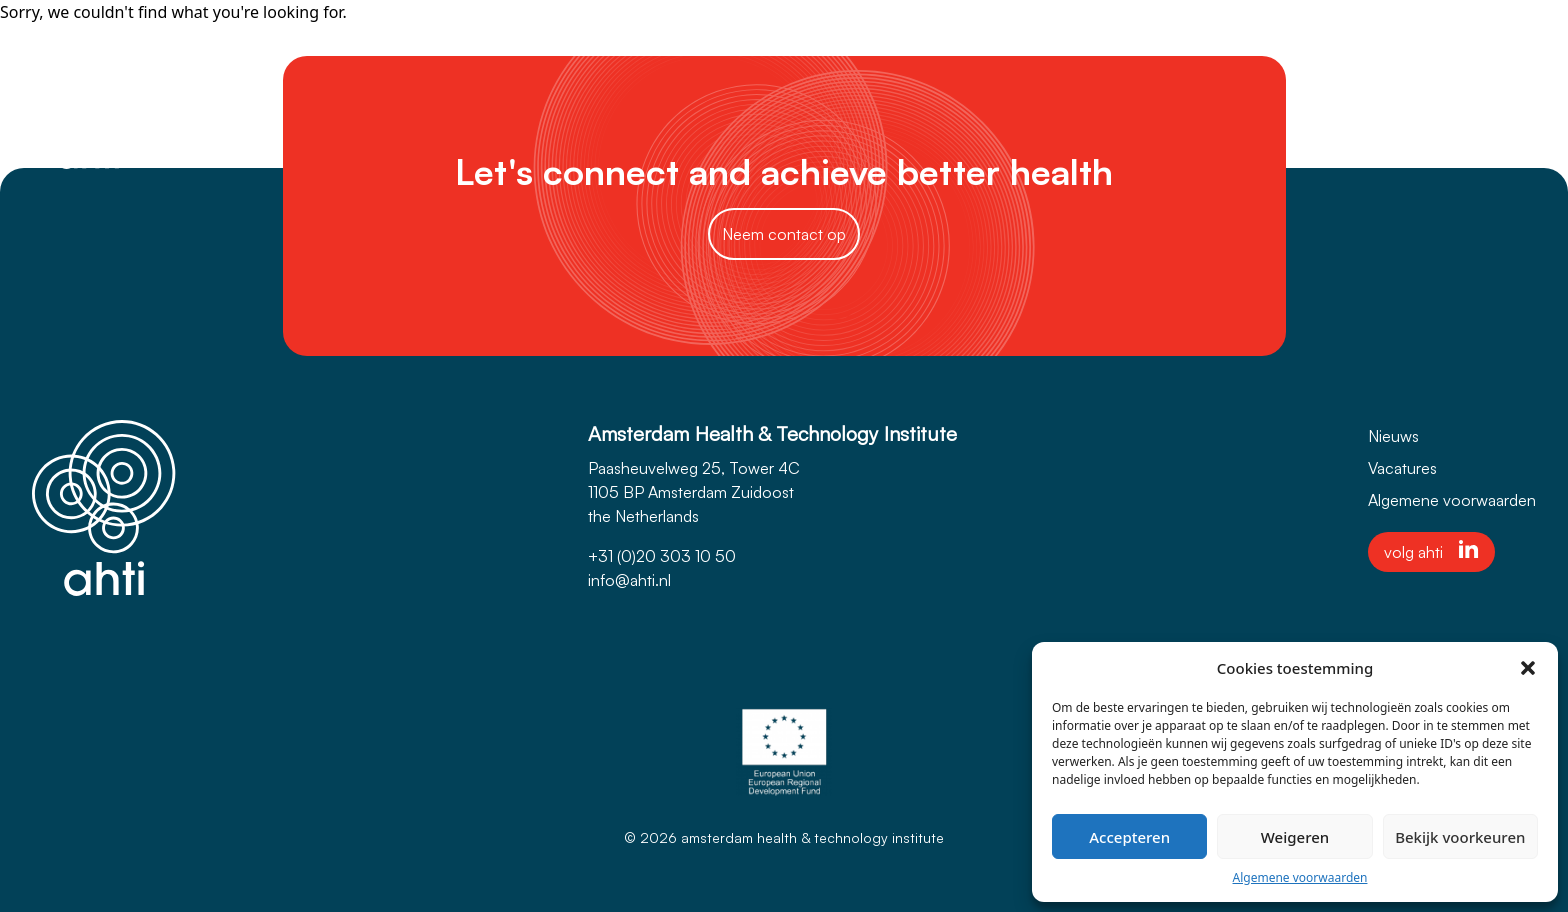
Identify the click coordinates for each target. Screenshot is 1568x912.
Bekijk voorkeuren (1460, 837)
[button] (1528, 668)
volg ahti (1431, 551)
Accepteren (1129, 837)
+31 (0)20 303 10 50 (662, 556)
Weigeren (1295, 837)
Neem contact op (784, 234)
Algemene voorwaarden (1300, 877)
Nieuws (1393, 436)
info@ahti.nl (629, 580)
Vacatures (1402, 468)
